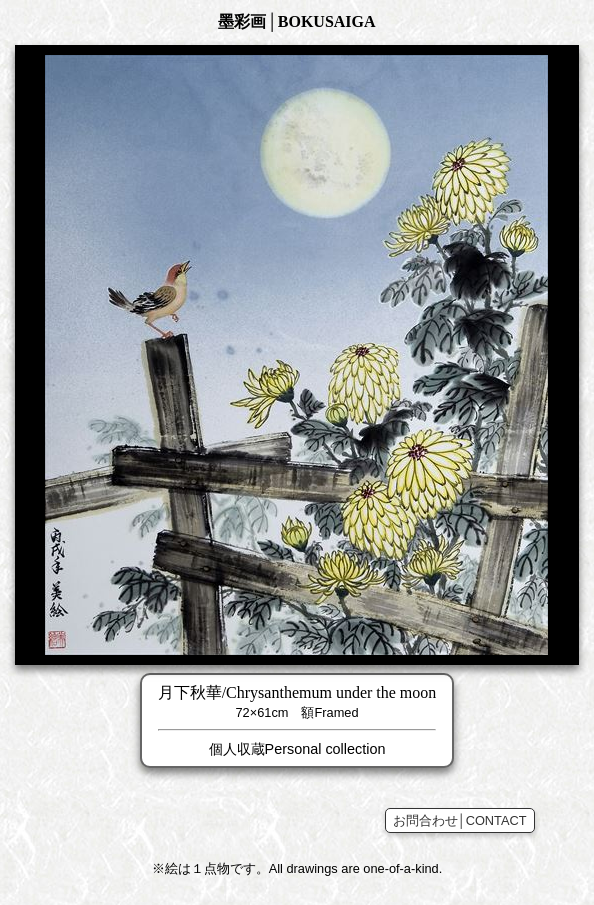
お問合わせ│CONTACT (460, 820)
